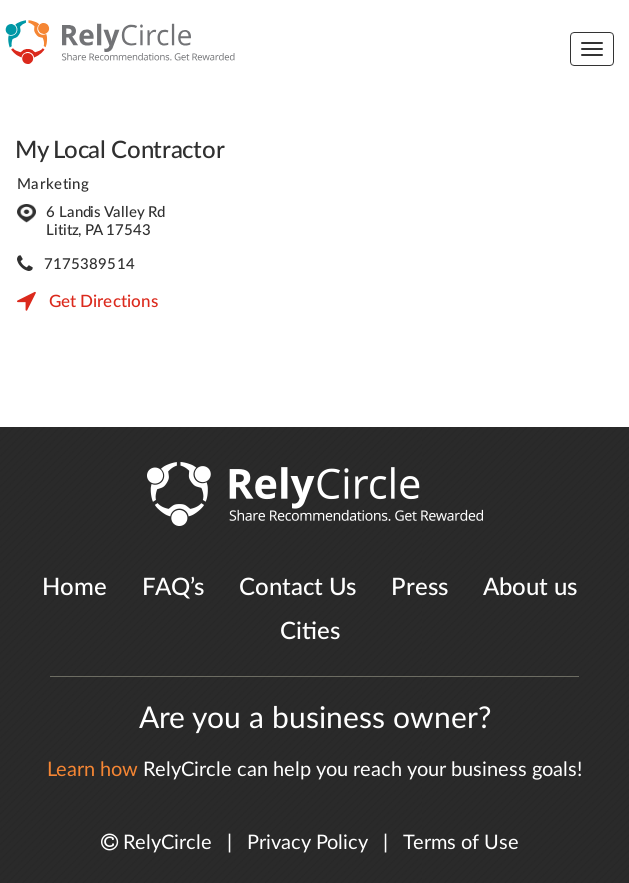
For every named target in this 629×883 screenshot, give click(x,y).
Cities (310, 632)
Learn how (92, 770)
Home (74, 588)
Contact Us (297, 588)
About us (530, 588)
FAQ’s (173, 588)
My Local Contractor (119, 151)
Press (419, 588)
